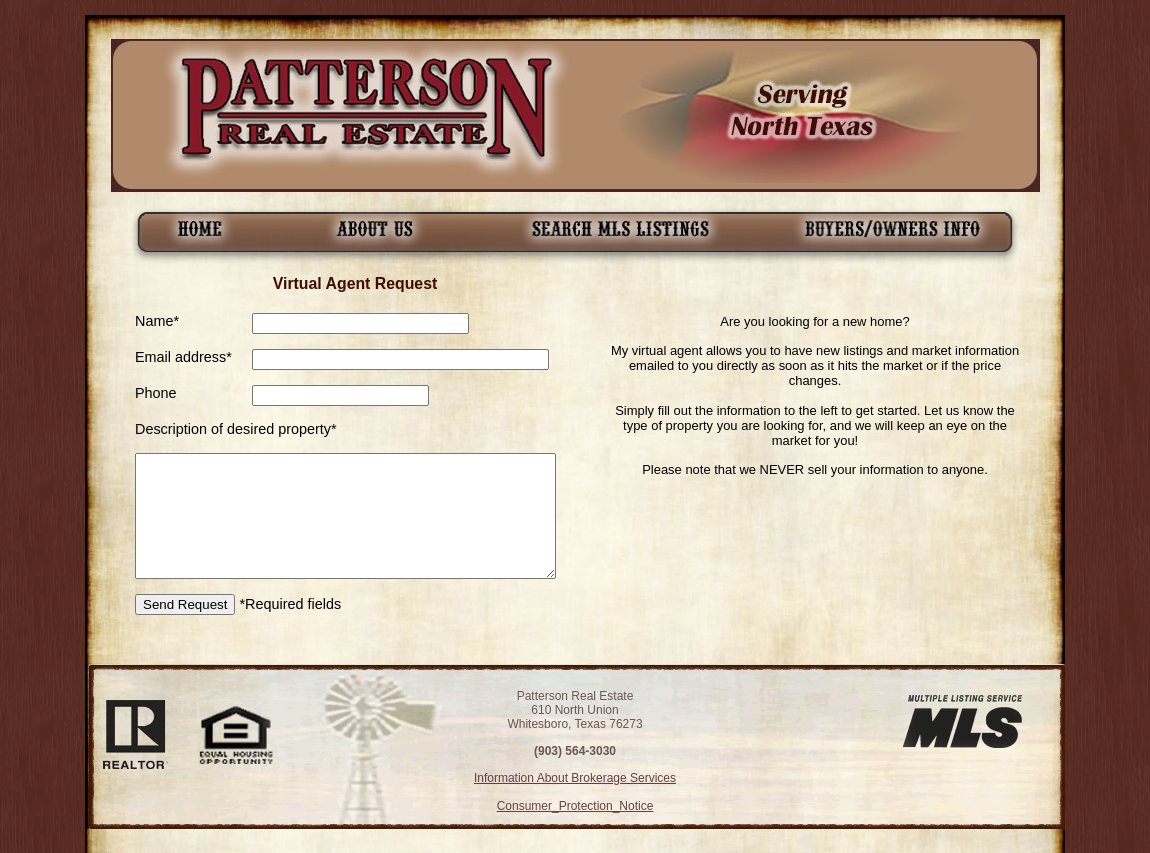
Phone (156, 393)
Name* (157, 321)
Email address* (183, 357)
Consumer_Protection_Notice (575, 806)
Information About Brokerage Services (575, 778)
